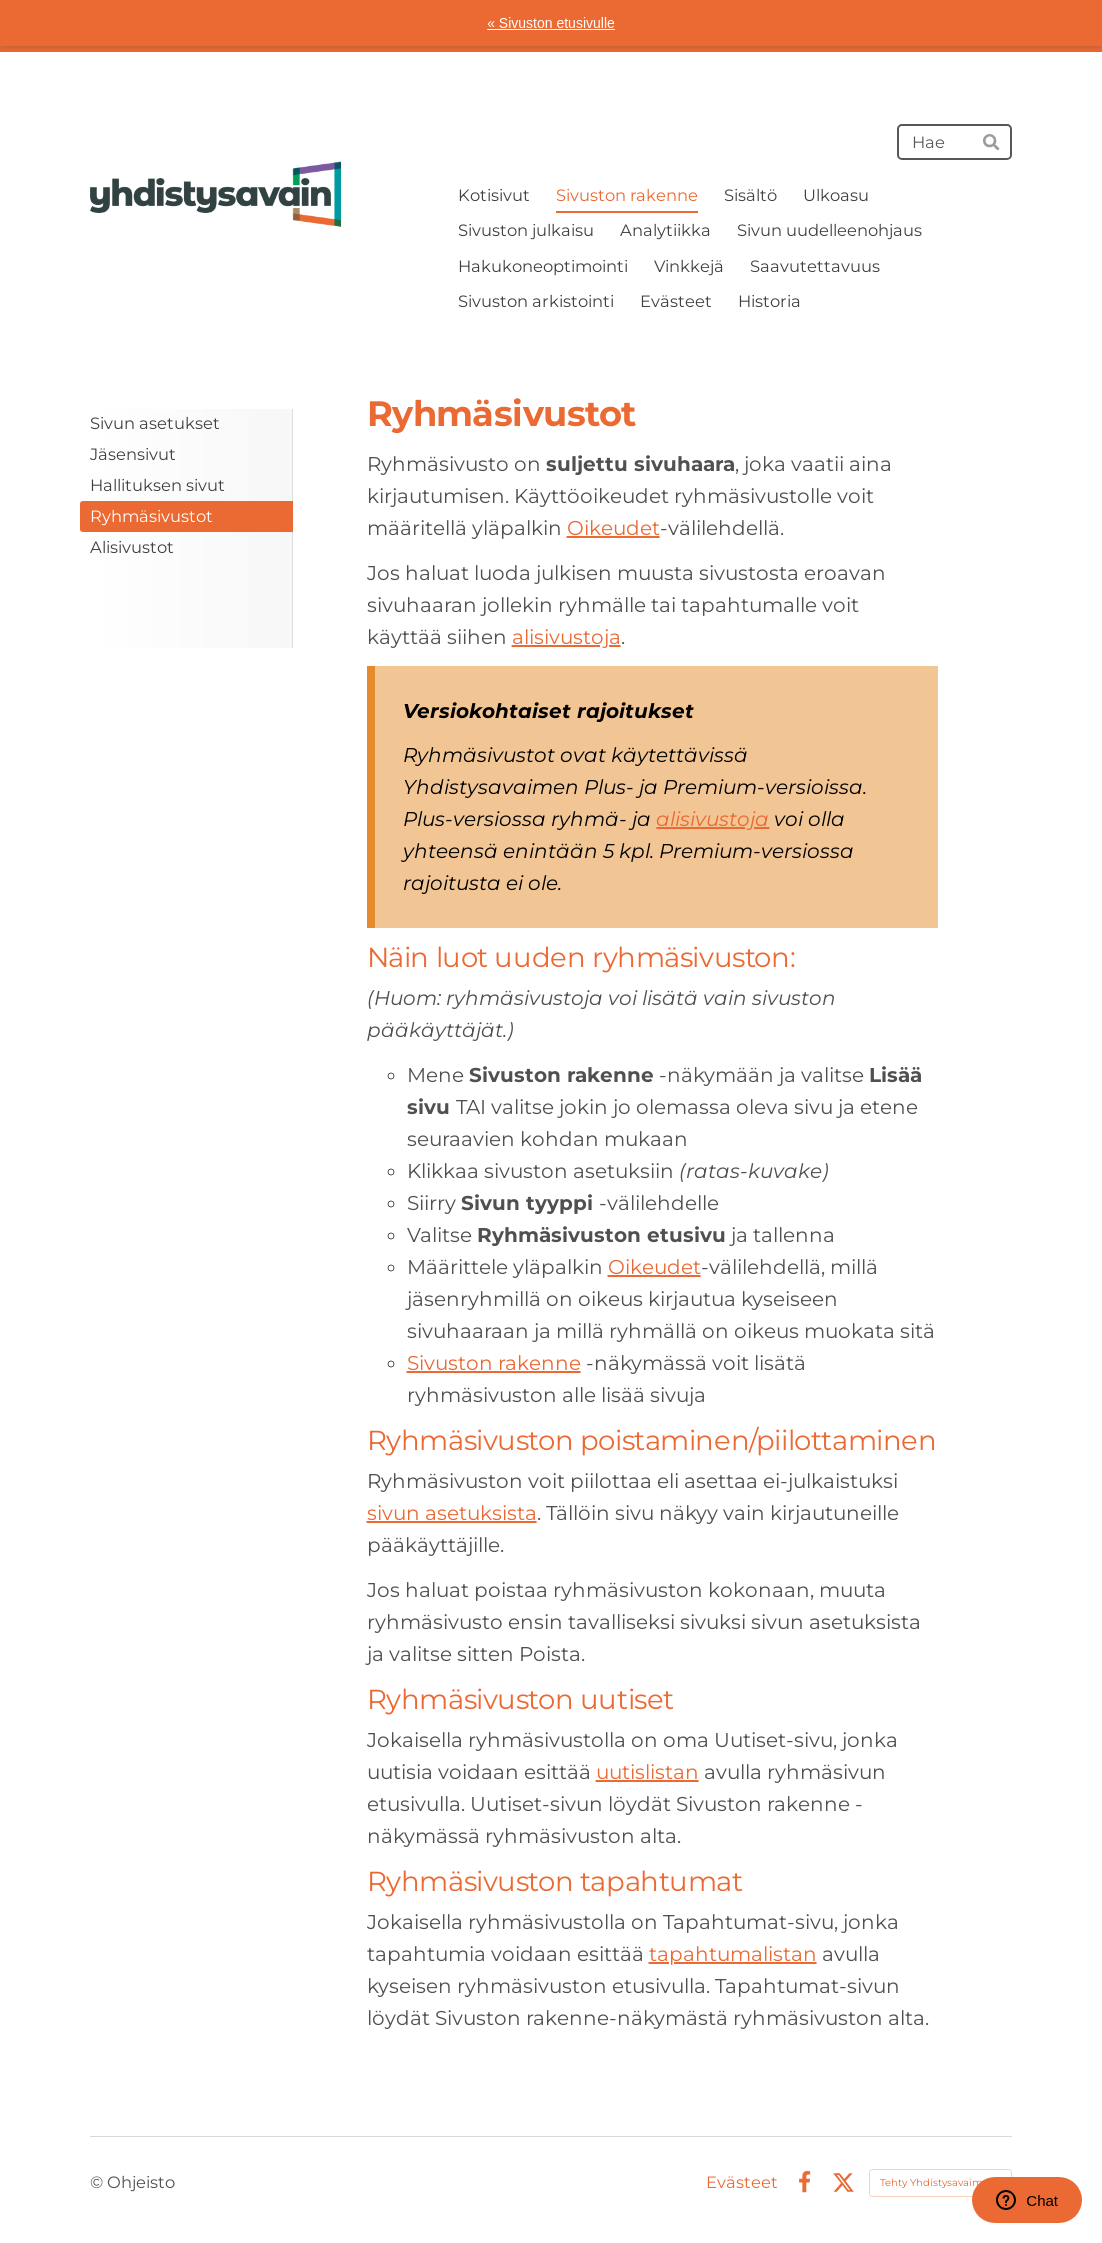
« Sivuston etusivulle (551, 23)
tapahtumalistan (733, 1954)
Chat (1027, 2200)
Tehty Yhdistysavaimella (940, 2182)
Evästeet (742, 2182)
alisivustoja (566, 637)
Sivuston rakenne (494, 1363)
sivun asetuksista (452, 1513)
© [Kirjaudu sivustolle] (98, 2182)
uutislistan (647, 1772)
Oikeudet (613, 528)
